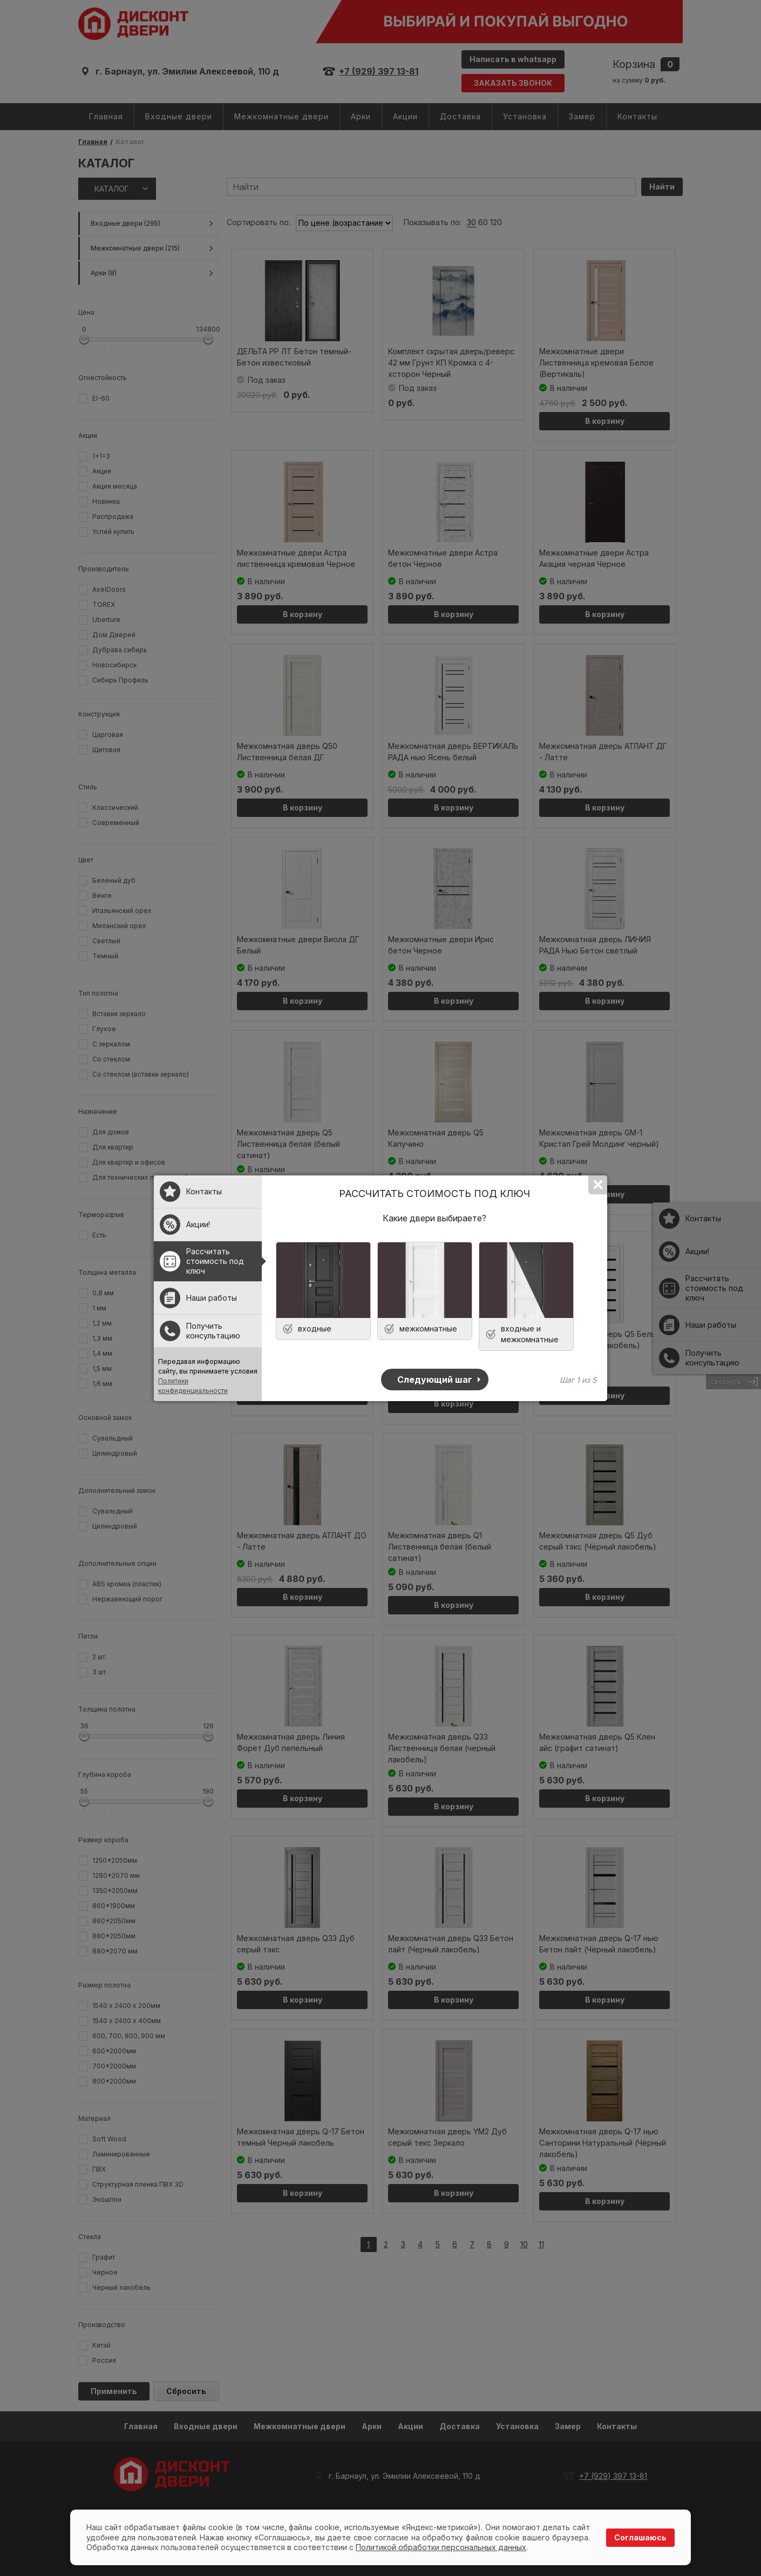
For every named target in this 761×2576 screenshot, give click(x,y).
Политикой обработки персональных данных (441, 2547)
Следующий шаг (434, 1379)
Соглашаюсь (640, 2537)
